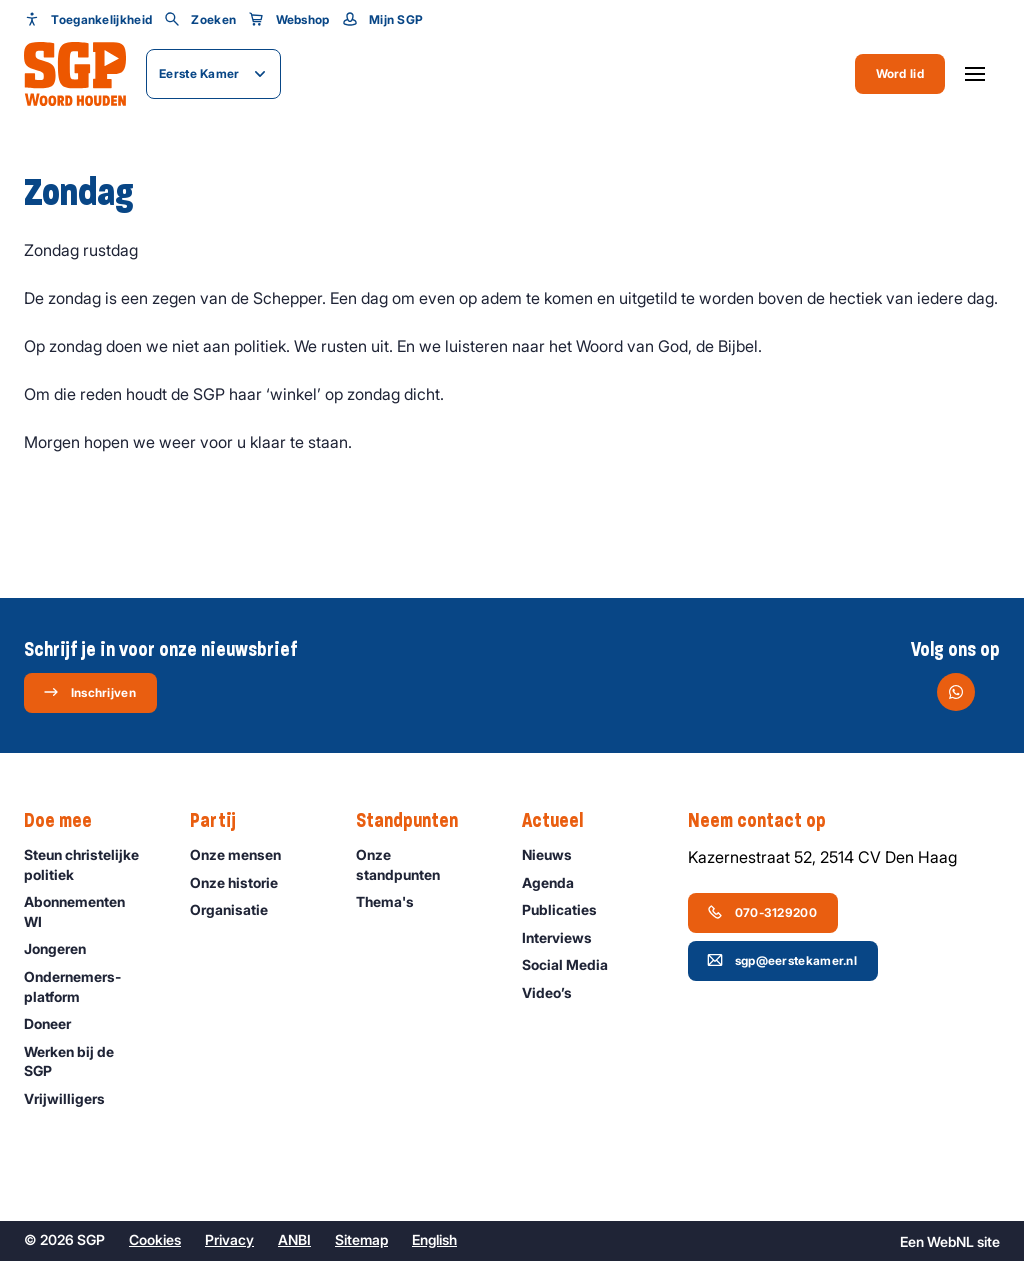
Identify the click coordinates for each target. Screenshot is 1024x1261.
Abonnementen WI (90, 911)
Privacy (229, 1239)
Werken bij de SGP (90, 1061)
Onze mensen (244, 854)
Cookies (155, 1239)
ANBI (294, 1239)
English (434, 1239)
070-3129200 (762, 912)
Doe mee (68, 821)
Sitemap (361, 1239)
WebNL (950, 1241)
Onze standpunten (422, 864)
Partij (223, 821)
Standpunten (417, 821)
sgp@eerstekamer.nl (782, 960)
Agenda (557, 882)
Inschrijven (89, 692)
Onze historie (243, 882)
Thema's (394, 901)
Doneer (56, 1023)
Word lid (900, 73)
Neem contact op (767, 821)
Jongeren (64, 948)
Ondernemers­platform (90, 986)
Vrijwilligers (73, 1098)
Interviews (566, 937)
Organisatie (238, 909)
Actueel (562, 821)
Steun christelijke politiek (90, 864)
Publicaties (568, 909)
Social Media (574, 964)
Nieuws (556, 854)
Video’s (556, 992)
